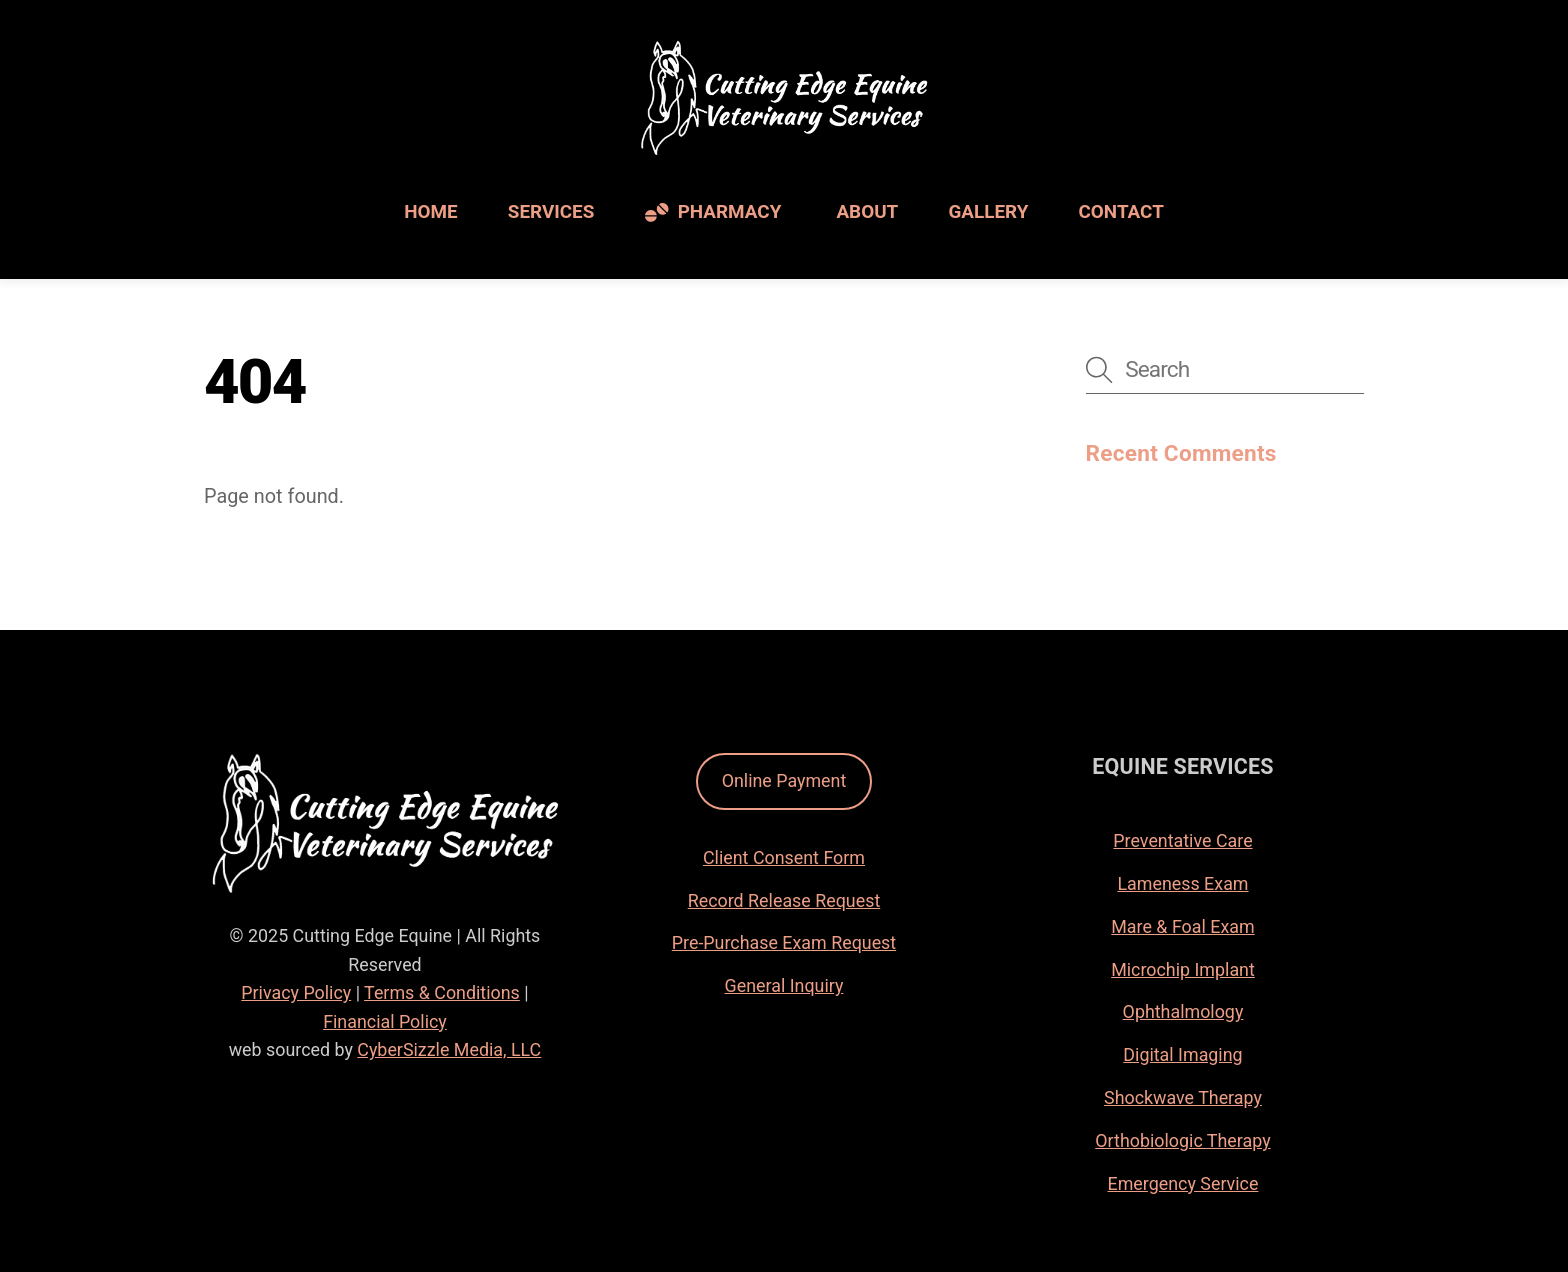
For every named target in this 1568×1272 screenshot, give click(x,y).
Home (430, 212)
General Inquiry (784, 985)
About (867, 212)
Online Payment (784, 780)
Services (551, 212)
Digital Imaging (1182, 1054)
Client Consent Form (784, 857)
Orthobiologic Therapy (1182, 1140)
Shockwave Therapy (1183, 1097)
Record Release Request (784, 900)
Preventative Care (1182, 840)
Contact (1121, 212)
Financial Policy (385, 1021)
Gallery (988, 212)
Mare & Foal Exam (1182, 926)
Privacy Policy (296, 992)
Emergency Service (1183, 1183)
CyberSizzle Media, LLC (449, 1049)
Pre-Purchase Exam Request (784, 942)
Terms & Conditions (442, 992)
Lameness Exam (1182, 883)
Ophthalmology (1183, 1011)
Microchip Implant (1183, 969)
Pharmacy (713, 212)
